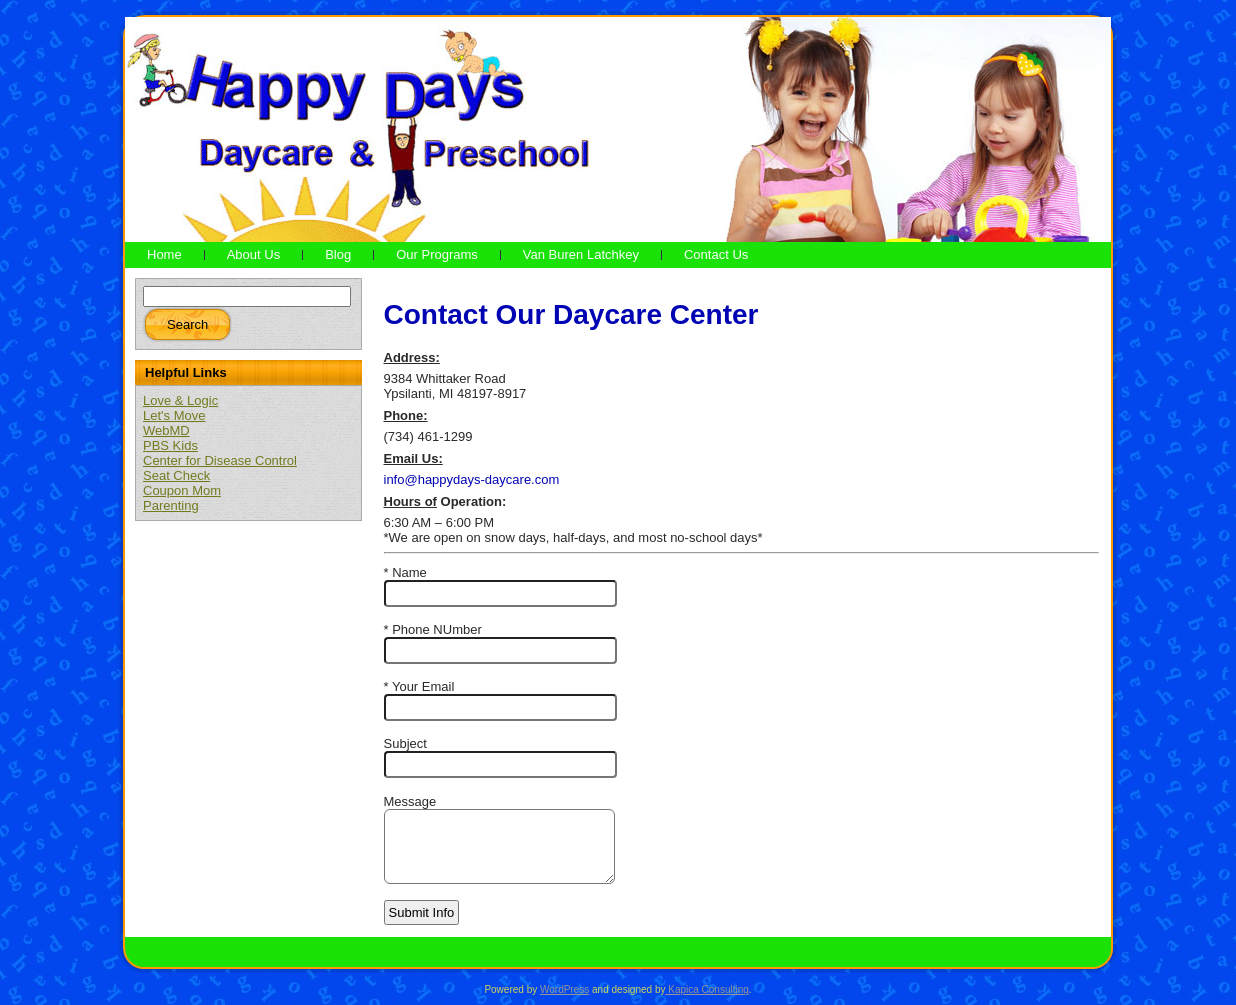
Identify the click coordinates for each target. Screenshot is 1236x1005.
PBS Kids (170, 445)
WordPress (564, 989)
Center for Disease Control (220, 460)
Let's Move (174, 415)
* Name (405, 572)
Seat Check (176, 475)
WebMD (166, 430)
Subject (405, 743)
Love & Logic (180, 400)
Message (410, 801)
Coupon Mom (182, 490)
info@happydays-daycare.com (472, 479)
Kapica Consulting (706, 989)
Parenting (171, 505)
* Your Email (419, 686)
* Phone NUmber (433, 629)
